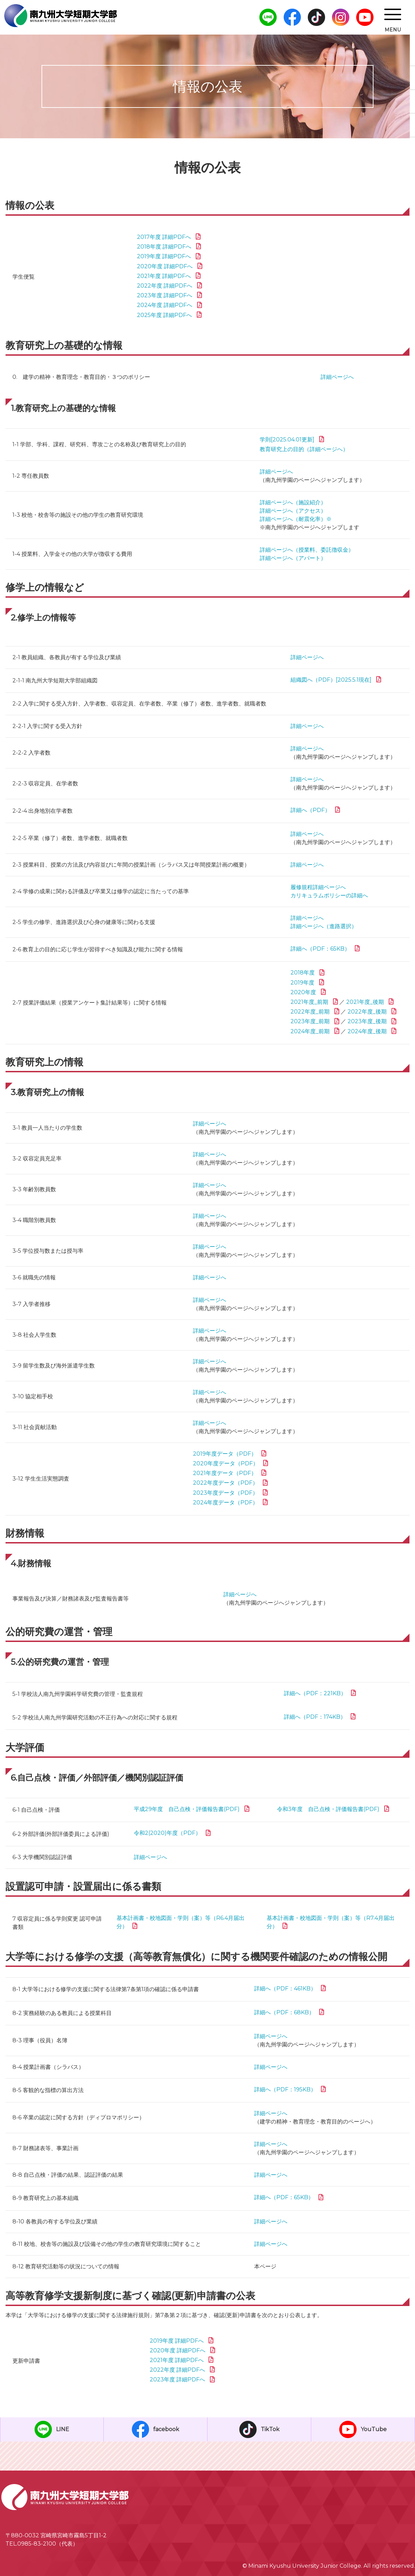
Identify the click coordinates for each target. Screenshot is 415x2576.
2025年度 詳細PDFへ (164, 315)
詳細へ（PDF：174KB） (315, 1717)
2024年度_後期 (367, 1031)
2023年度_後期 (367, 1021)
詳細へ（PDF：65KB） (320, 948)
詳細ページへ (337, 377)
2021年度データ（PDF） (225, 1473)
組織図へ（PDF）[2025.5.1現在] (330, 679)
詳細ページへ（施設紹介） (293, 502)
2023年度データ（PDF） (225, 1493)
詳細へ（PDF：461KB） (285, 1988)
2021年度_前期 (309, 1002)
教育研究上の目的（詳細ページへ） (304, 449)
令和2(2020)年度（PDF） (167, 1833)
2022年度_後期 (367, 1011)
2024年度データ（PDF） (225, 1502)
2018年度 (302, 972)
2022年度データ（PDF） (225, 1483)
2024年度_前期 (310, 1031)
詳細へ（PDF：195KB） (285, 2089)
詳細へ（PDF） (310, 810)
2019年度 (302, 982)
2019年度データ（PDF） (225, 1453)
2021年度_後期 (365, 1002)
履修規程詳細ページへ (318, 887)
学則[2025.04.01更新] (287, 439)
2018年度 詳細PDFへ (164, 246)
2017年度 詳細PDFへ (164, 237)
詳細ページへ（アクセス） (293, 510)
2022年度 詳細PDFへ (164, 285)
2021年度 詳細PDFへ (164, 276)
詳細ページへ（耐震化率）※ (296, 519)
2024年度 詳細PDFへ (164, 305)
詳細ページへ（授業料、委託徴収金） (307, 550)
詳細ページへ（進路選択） (323, 926)
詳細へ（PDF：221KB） (315, 1693)
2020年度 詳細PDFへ (165, 266)
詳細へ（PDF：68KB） (284, 2012)
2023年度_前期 (310, 1021)
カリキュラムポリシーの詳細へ (329, 895)
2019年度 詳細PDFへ (164, 256)
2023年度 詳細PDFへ (164, 295)
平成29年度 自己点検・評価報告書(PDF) (187, 1809)
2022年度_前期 (310, 1011)
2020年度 (303, 992)
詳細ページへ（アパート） (293, 558)
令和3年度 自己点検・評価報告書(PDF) (328, 1809)
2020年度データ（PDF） (225, 1463)
